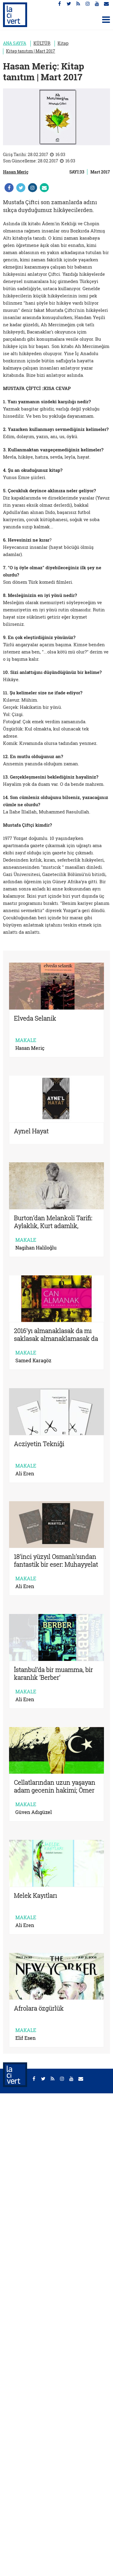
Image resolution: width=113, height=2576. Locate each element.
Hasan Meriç (15, 172)
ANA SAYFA (14, 43)
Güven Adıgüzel (33, 1812)
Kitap (63, 43)
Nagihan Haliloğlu (36, 1247)
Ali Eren (24, 1473)
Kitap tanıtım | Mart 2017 (30, 51)
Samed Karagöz (33, 1360)
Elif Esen (25, 2038)
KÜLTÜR (41, 43)
